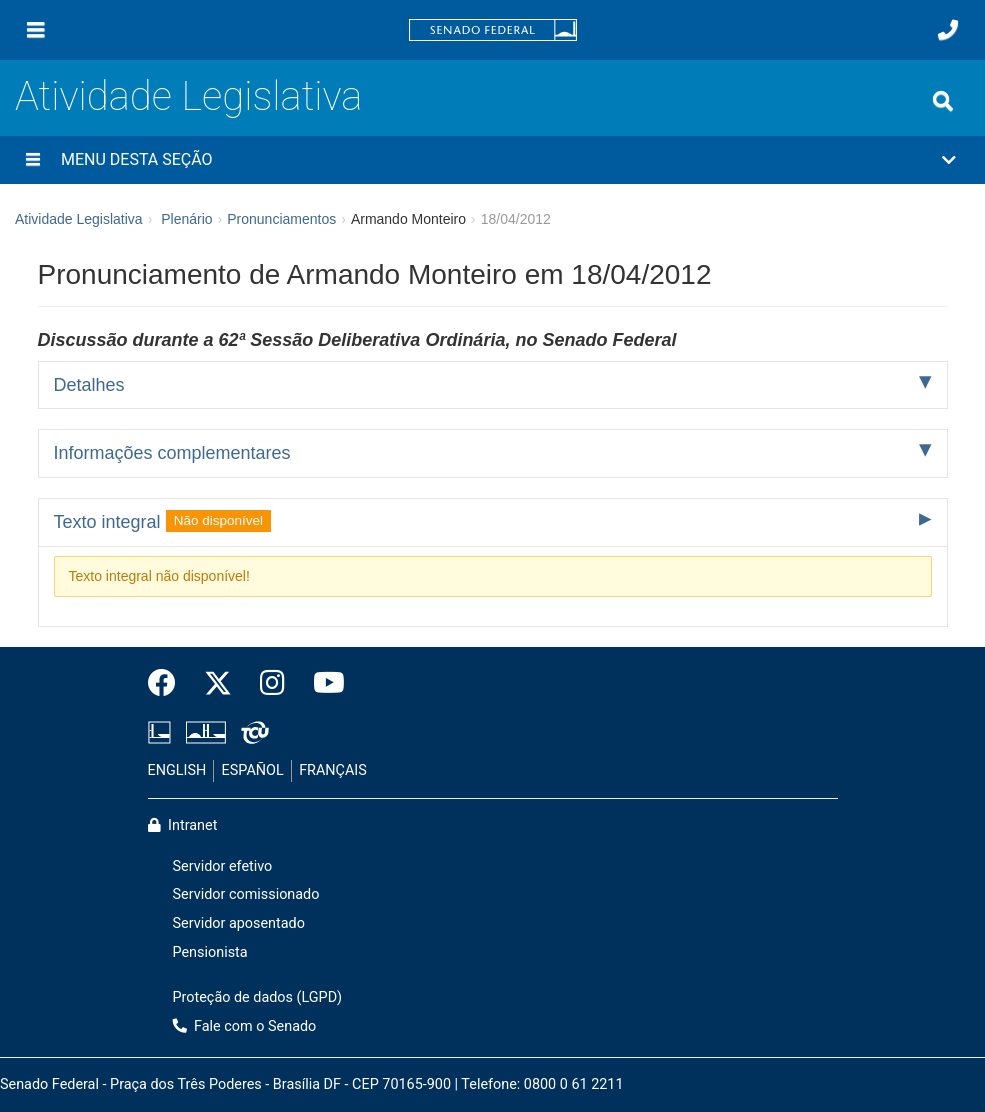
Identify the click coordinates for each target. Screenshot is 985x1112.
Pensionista (210, 952)
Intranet (183, 825)
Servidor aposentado (239, 923)
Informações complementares (172, 453)
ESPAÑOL (253, 770)
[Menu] (36, 30)
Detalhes (89, 385)
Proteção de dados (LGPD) (258, 997)
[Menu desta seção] (33, 160)
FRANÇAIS (333, 770)
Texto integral (163, 521)
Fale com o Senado (245, 1026)
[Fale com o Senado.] (948, 30)
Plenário (186, 219)
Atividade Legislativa (188, 96)
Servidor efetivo (223, 866)
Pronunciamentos (281, 219)
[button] (492, 160)
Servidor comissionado (246, 894)
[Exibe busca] (943, 101)
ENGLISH (177, 770)
